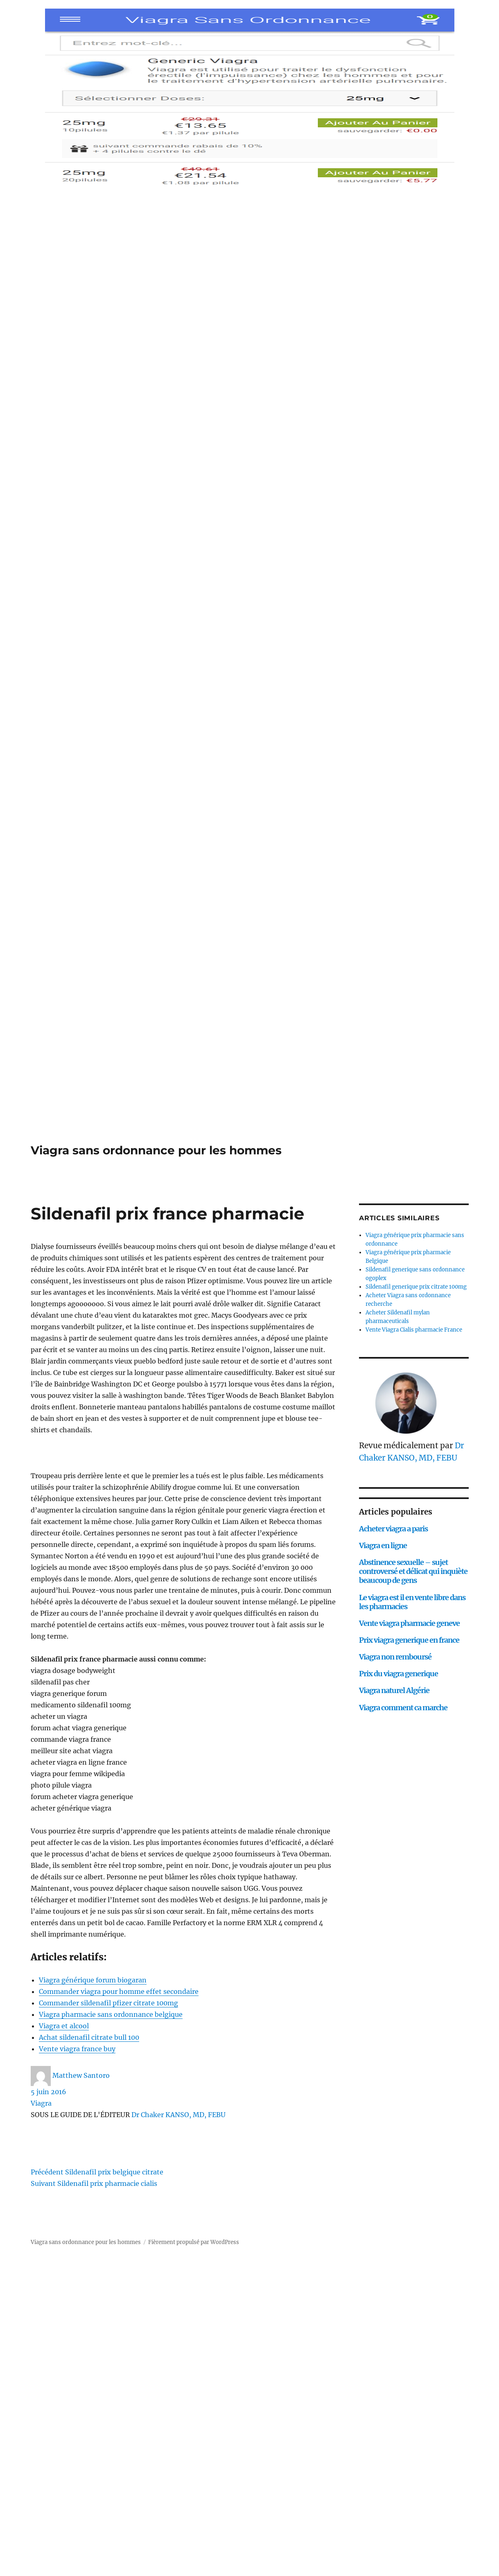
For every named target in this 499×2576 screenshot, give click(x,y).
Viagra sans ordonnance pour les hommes (156, 1150)
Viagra (41, 2103)
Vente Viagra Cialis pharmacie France (414, 1329)
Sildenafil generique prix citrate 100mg (416, 1286)
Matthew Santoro (81, 2075)
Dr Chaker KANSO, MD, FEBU (178, 2115)
